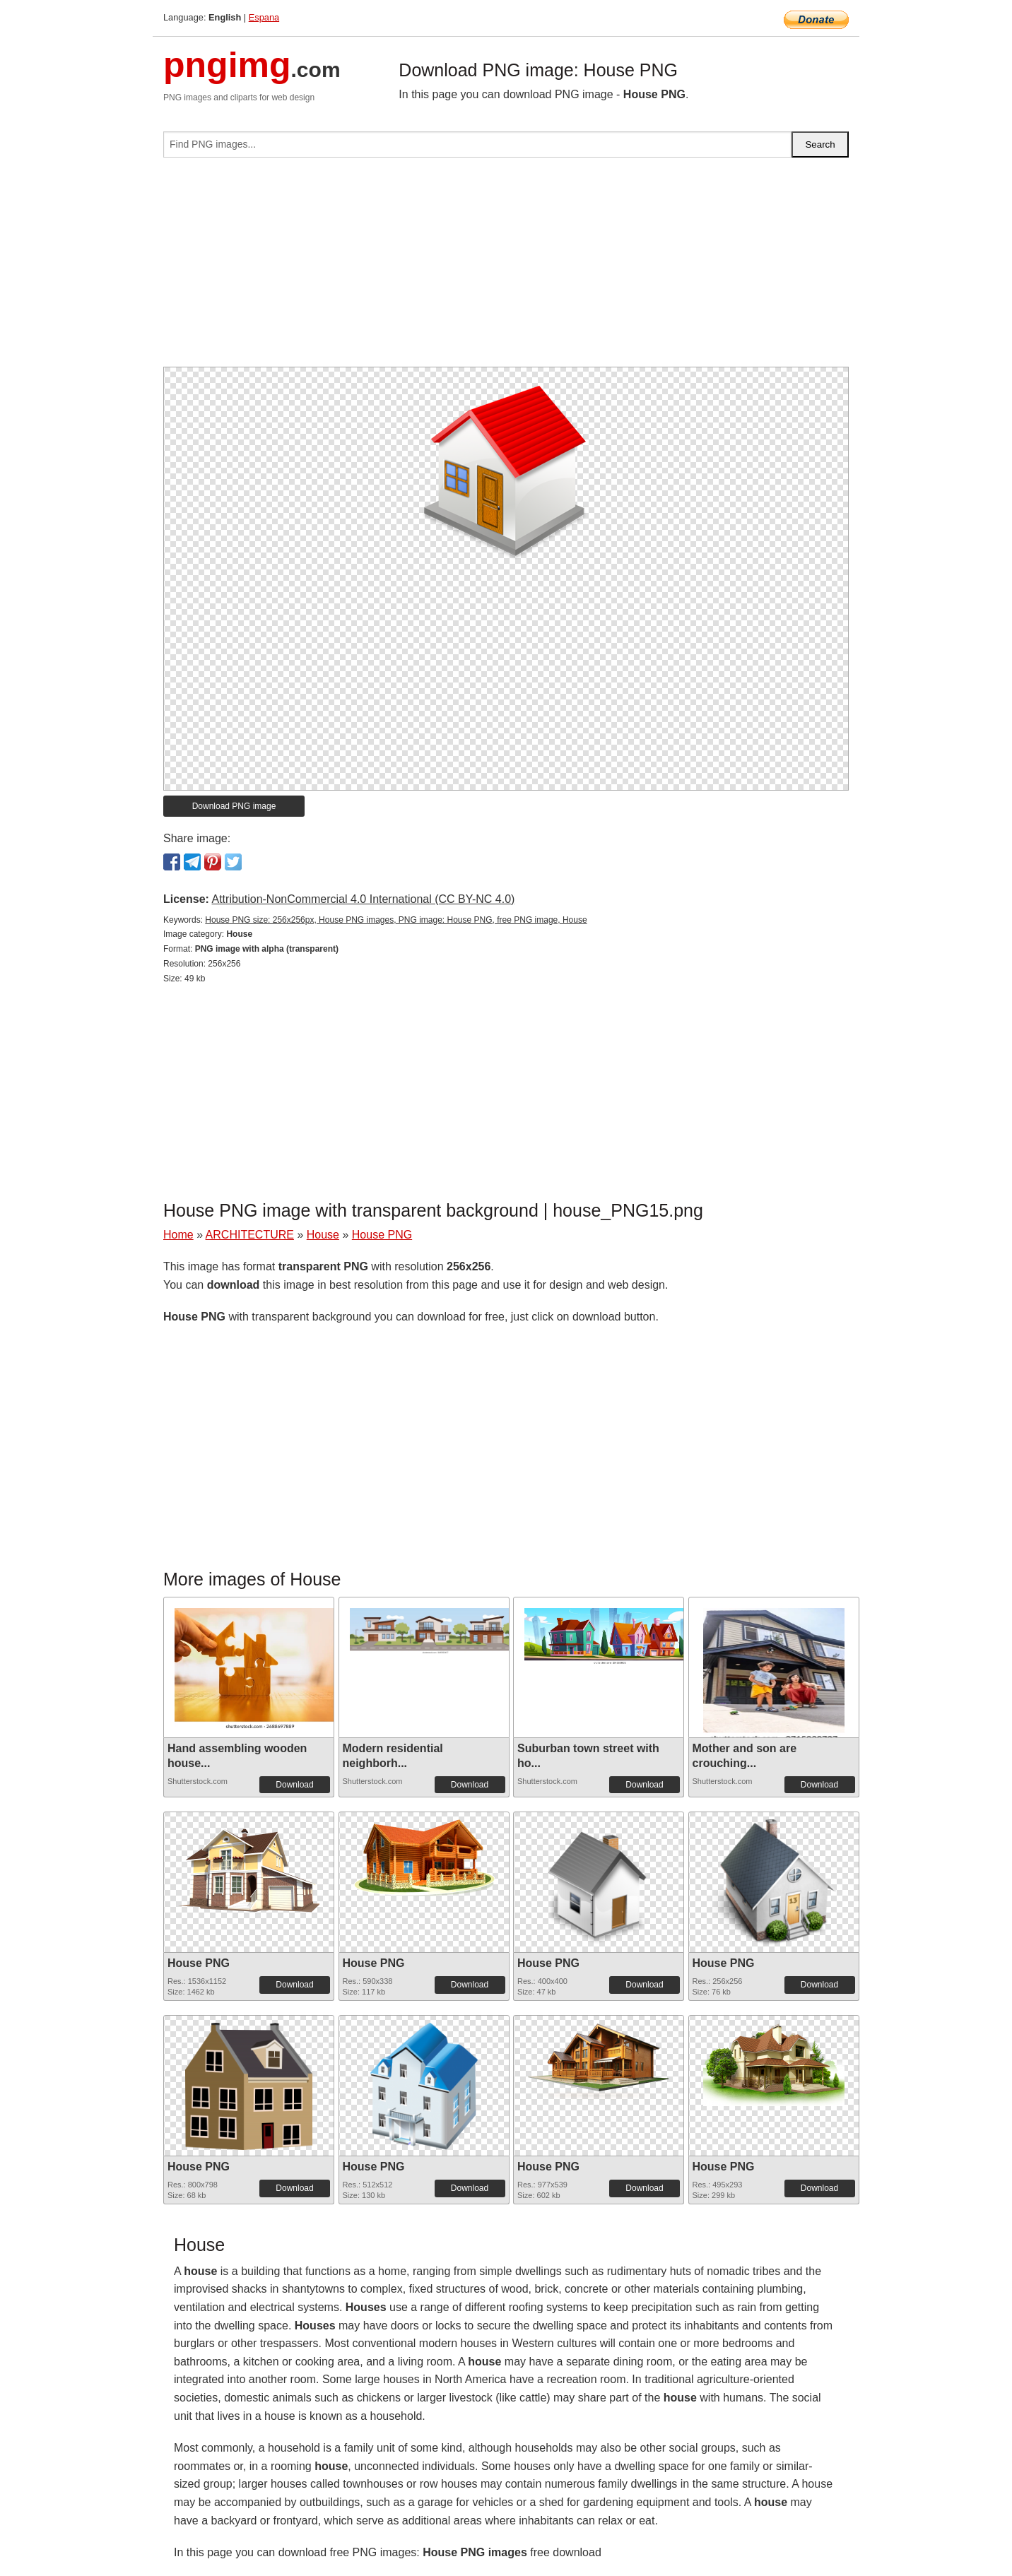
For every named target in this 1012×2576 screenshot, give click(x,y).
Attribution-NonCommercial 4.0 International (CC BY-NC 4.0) (362, 899)
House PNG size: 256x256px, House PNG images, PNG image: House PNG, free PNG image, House (396, 920)
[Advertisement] (506, 268)
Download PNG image (234, 806)
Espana (264, 17)
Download (294, 1785)
